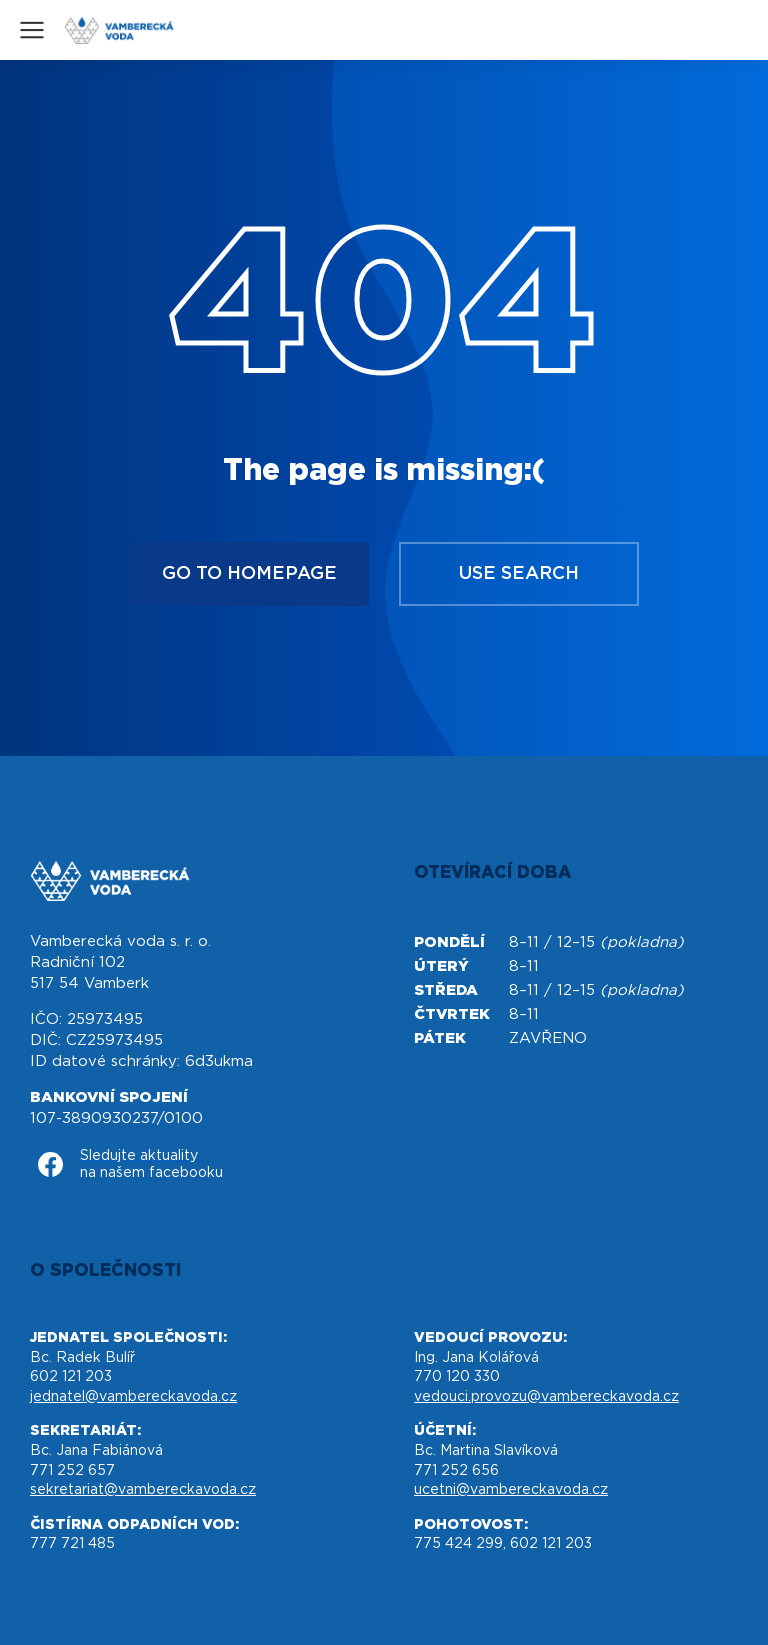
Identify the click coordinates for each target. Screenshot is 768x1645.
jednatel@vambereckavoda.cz (133, 1397)
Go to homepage (249, 574)
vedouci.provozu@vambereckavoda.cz (546, 1397)
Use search (519, 574)
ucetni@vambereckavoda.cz (511, 1490)
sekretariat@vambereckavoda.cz (143, 1490)
